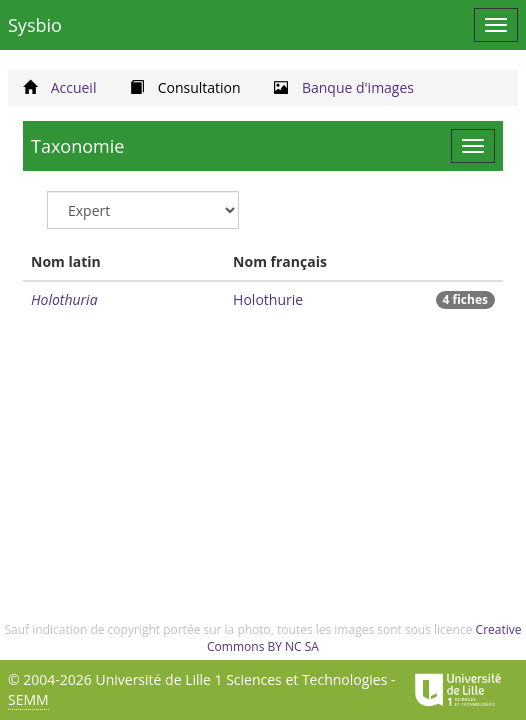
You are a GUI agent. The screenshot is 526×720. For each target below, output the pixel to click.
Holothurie (268, 299)
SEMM (28, 699)
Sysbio (35, 25)
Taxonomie (77, 146)
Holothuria (64, 299)
